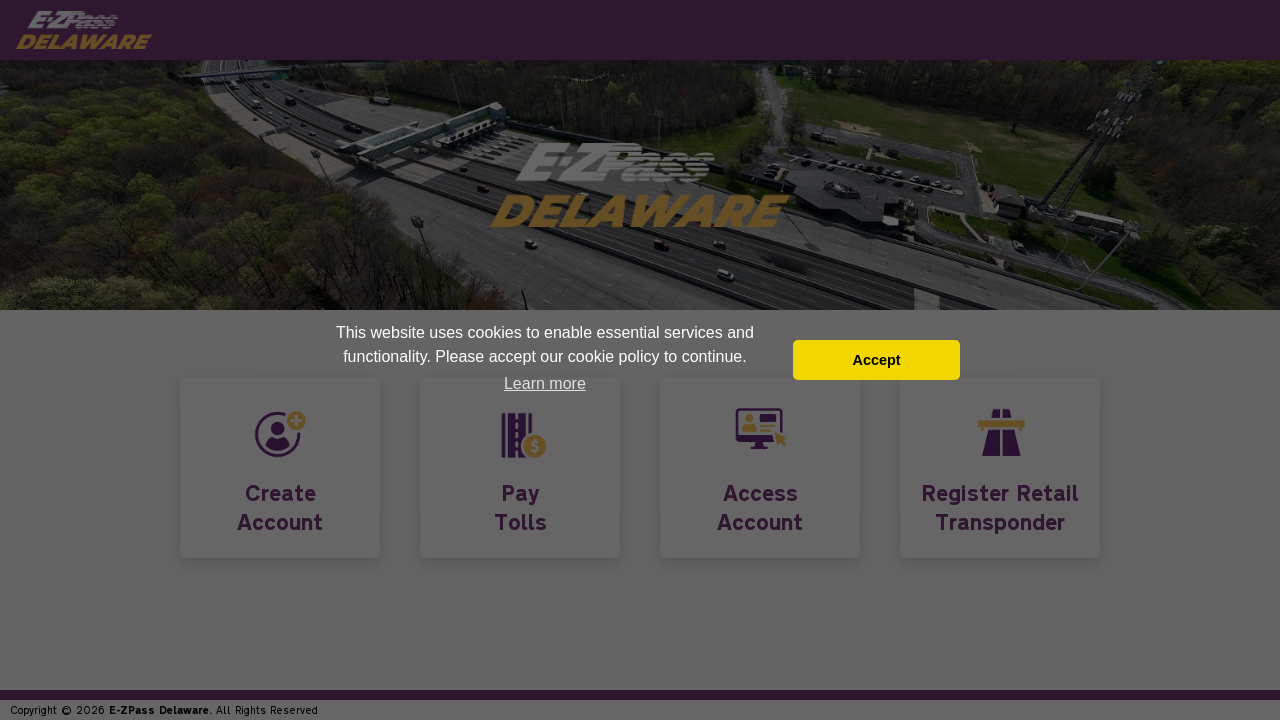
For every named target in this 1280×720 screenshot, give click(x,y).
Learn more (545, 383)
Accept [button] (876, 360)
